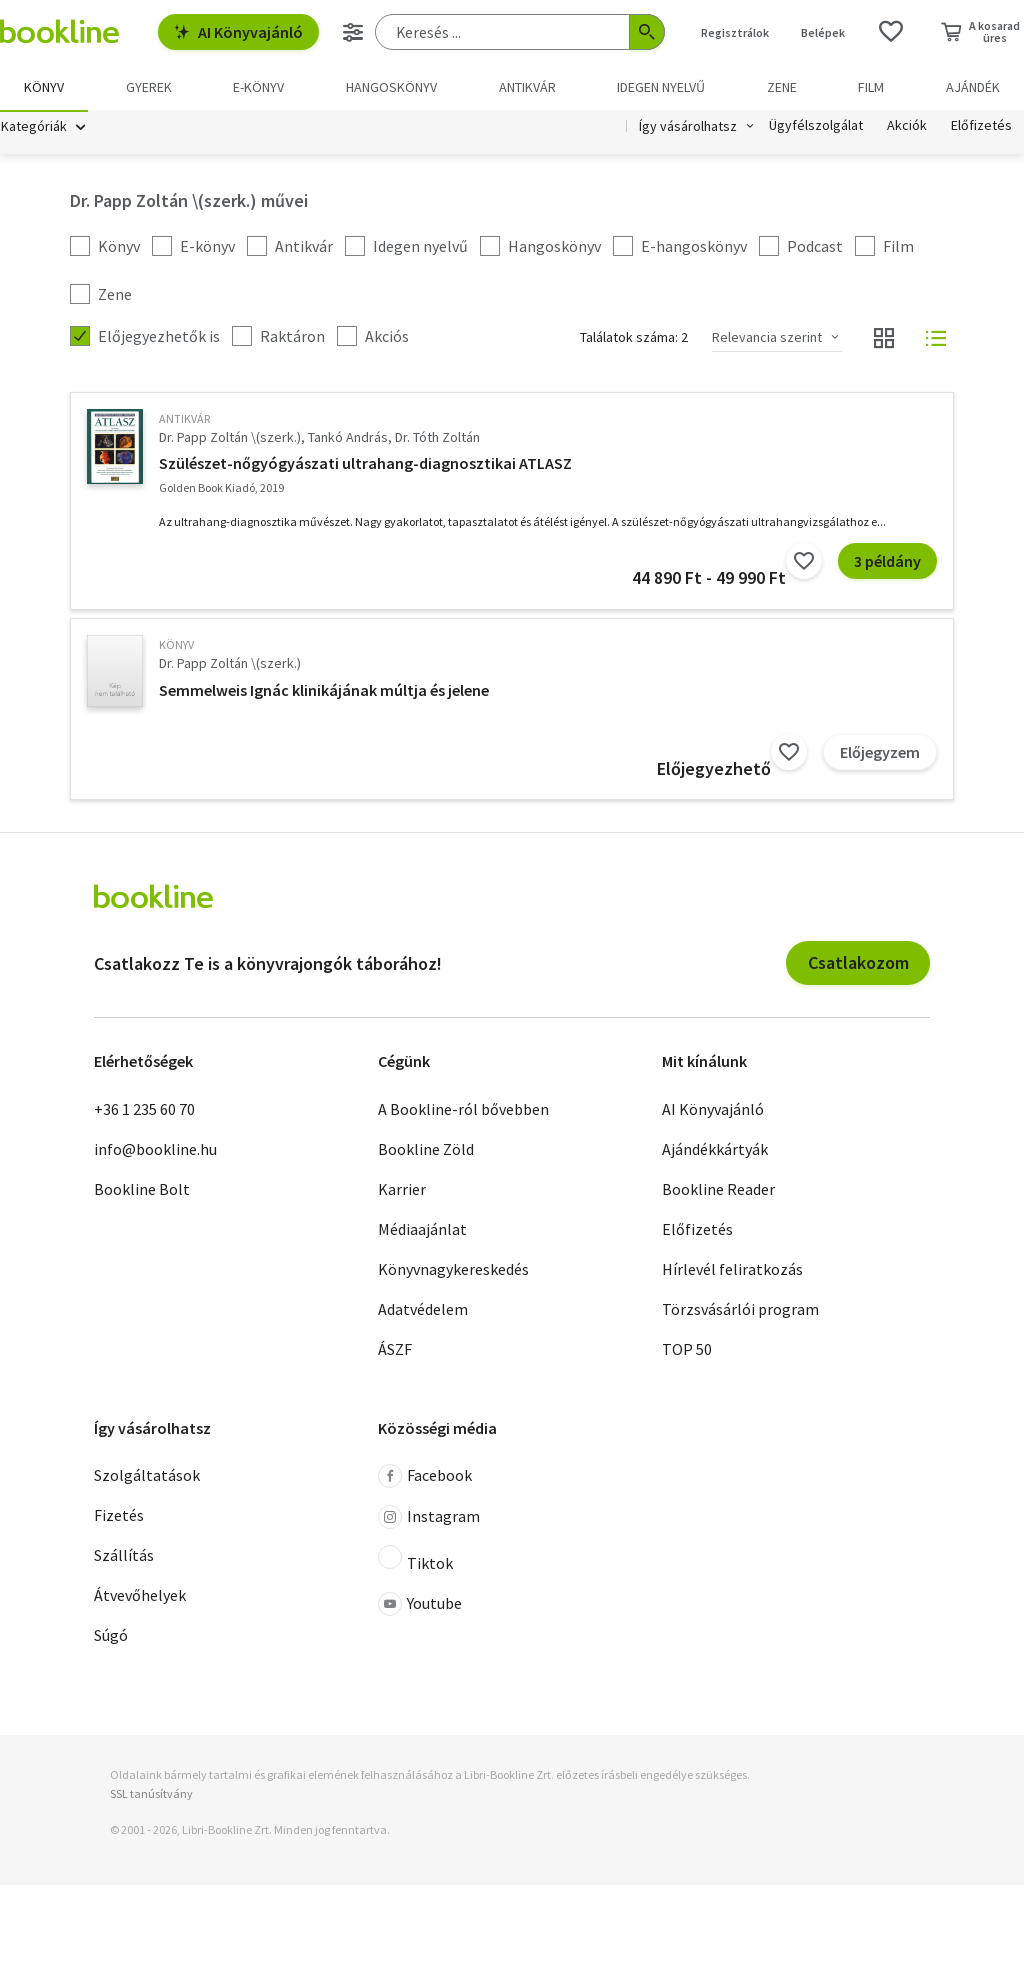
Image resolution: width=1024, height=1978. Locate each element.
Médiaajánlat (422, 1231)
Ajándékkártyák (715, 1151)
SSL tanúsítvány (151, 1795)
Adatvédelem (423, 1311)
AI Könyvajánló (238, 32)
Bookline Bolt (142, 1191)
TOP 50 (687, 1351)
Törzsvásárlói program (740, 1311)
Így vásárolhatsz (688, 128)
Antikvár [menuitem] (527, 87)
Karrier (402, 1191)
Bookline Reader (718, 1191)
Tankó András (348, 439)
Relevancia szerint (767, 339)
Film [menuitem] (871, 87)
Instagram (429, 1519)
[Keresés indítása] (647, 32)
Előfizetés (981, 128)
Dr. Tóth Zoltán (437, 439)
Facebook (425, 1478)
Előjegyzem (880, 754)
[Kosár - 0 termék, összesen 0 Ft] (980, 32)
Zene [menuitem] (782, 87)
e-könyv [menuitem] (258, 87)
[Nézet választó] (884, 340)
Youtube (420, 1606)
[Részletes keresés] (353, 32)
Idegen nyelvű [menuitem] (661, 87)
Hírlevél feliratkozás (732, 1271)
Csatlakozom (858, 964)
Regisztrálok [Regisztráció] (735, 32)
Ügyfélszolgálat (816, 128)
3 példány (887, 563)
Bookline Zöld (426, 1151)
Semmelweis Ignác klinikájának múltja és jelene (324, 692)
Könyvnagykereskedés (453, 1271)
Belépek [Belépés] (823, 32)
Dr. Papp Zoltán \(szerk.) (230, 439)
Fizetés (119, 1517)
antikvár (184, 420)
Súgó (111, 1637)
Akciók (907, 128)
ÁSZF (395, 1351)
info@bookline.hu (155, 1151)
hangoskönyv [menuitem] (391, 87)
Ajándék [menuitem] (973, 87)
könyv (176, 646)
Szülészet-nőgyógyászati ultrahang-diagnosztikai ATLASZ (365, 465)
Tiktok (415, 1561)
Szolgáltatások (147, 1477)
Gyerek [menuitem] (149, 87)
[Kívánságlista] (891, 32)
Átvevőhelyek (140, 1597)
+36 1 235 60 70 (144, 1111)
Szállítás (124, 1557)
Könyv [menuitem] (44, 87)
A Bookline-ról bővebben (463, 1111)
